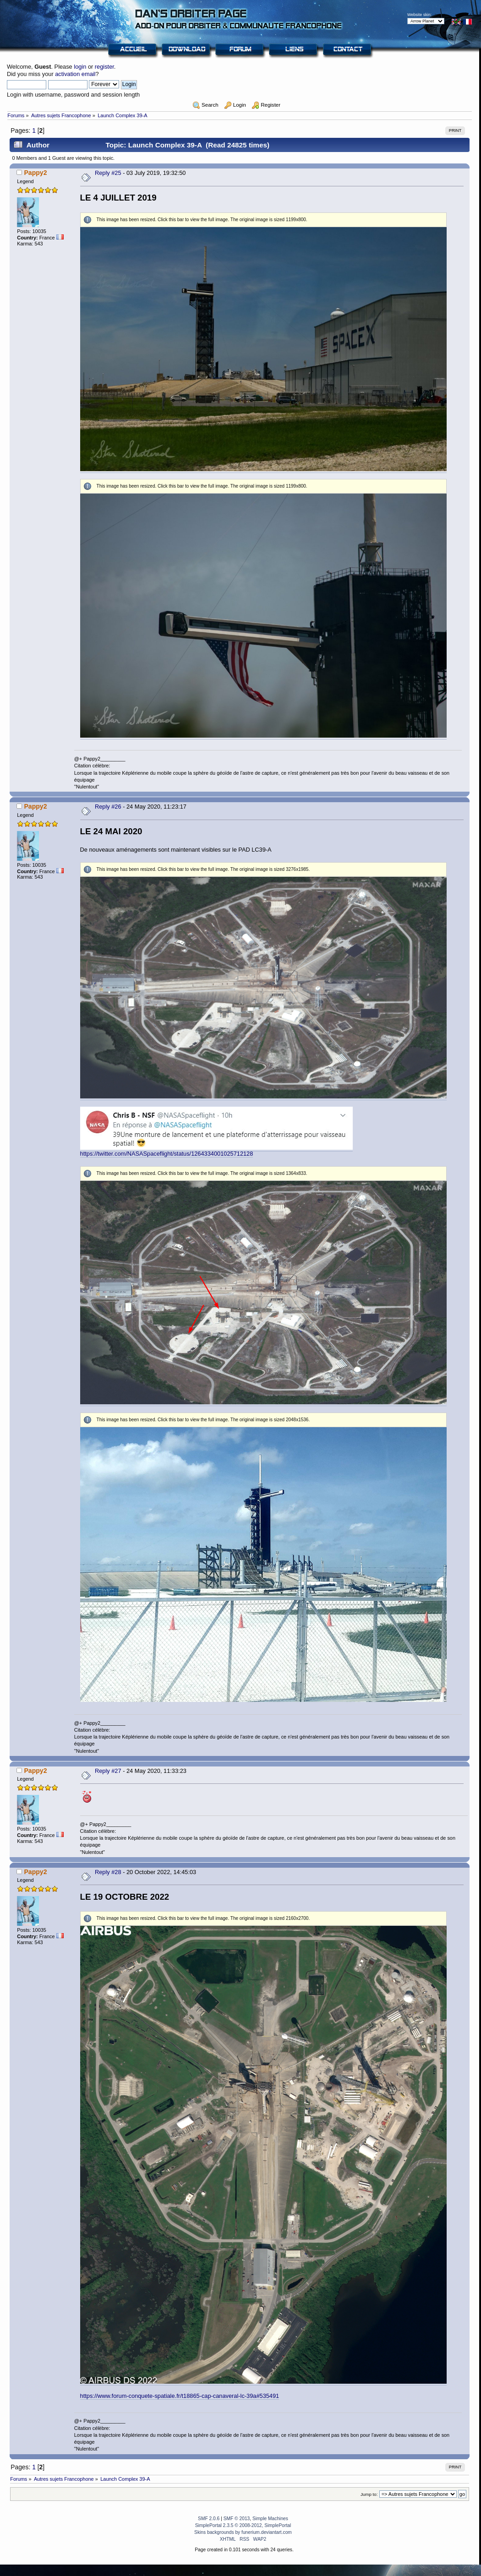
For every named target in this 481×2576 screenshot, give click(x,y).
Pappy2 (35, 172)
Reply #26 (108, 806)
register (104, 66)
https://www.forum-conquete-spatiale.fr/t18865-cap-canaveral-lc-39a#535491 (179, 2395)
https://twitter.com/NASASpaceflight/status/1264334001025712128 (166, 1153)
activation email (75, 74)
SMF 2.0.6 (208, 2518)
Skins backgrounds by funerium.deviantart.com (243, 2532)
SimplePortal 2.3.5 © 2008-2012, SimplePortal (243, 2525)
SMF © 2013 (237, 2518)
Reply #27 (108, 1770)
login (80, 66)
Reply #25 (108, 172)
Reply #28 (108, 1872)
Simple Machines (270, 2518)
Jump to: (369, 2494)
